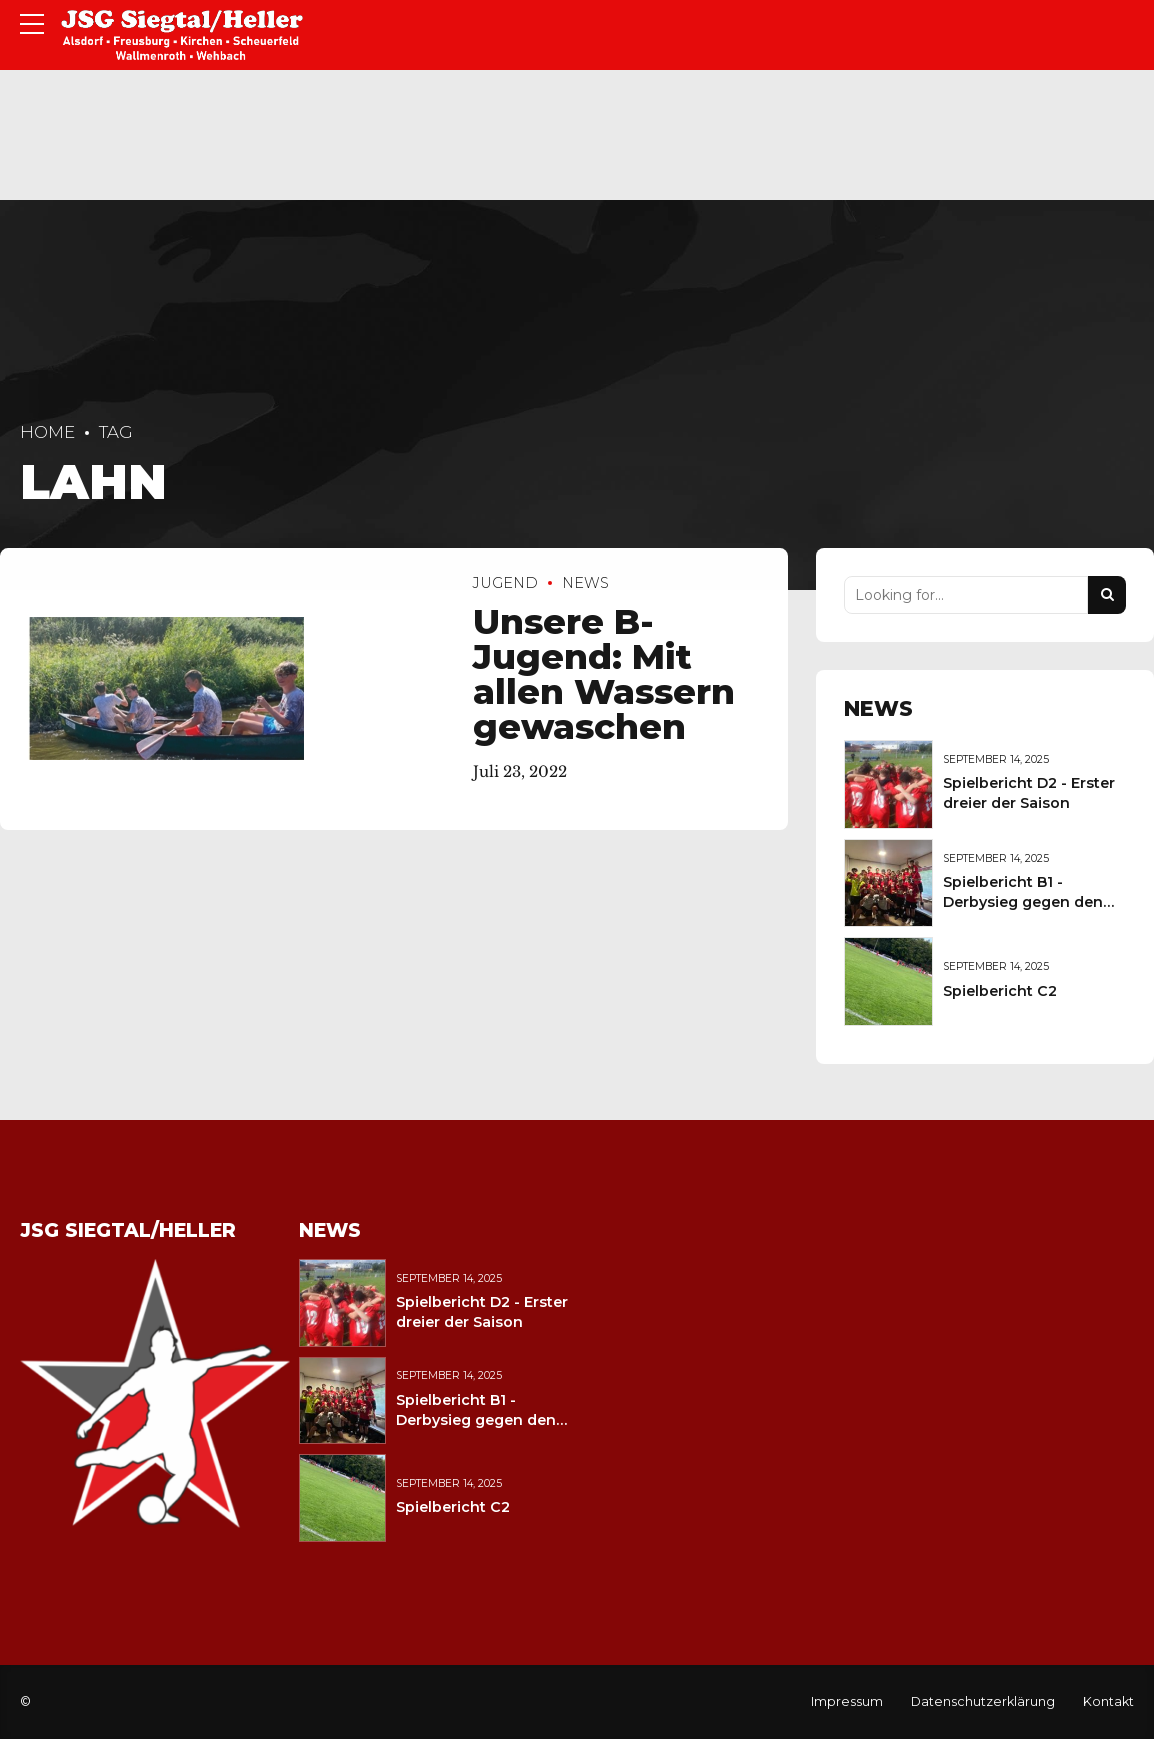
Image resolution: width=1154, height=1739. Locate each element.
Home (47, 432)
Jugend (505, 583)
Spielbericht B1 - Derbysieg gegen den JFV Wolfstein (1023, 902)
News (585, 583)
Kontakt (1108, 1701)
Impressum (847, 1701)
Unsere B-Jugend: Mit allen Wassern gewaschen (604, 675)
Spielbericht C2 (1000, 991)
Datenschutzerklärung (983, 1701)
